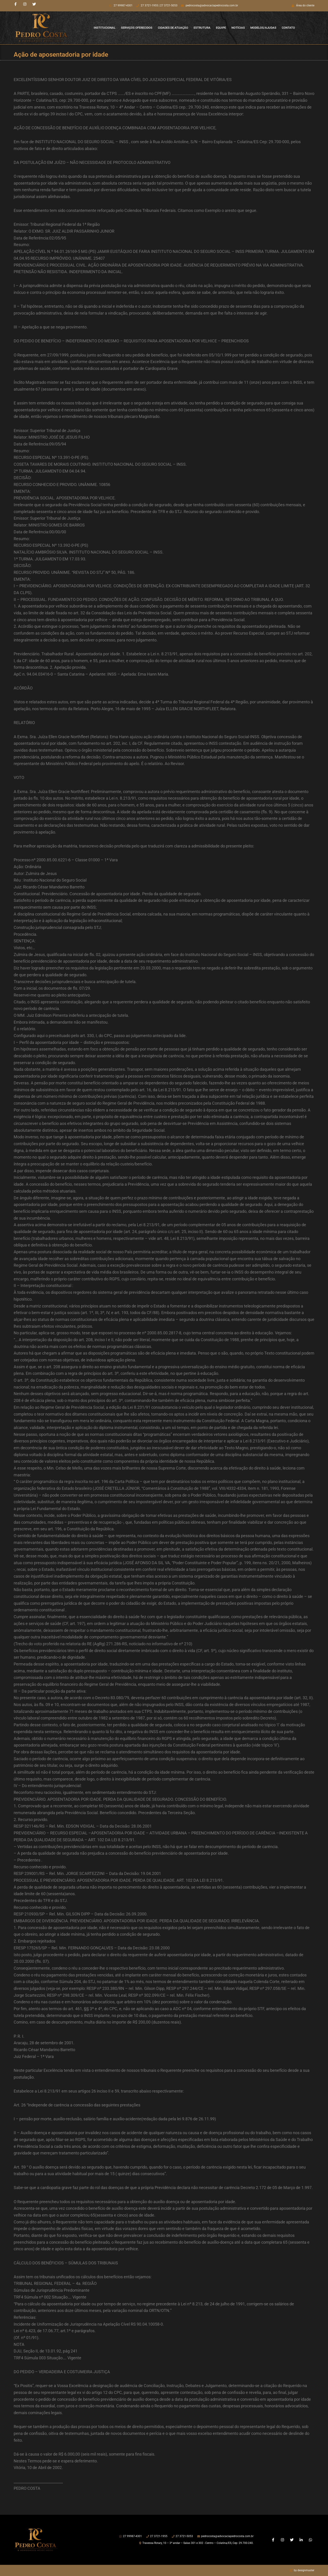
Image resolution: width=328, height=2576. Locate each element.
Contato (288, 27)
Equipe (221, 27)
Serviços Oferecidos (136, 27)
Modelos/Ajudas (263, 27)
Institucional (104, 27)
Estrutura (202, 27)
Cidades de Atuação (173, 27)
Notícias (238, 27)
